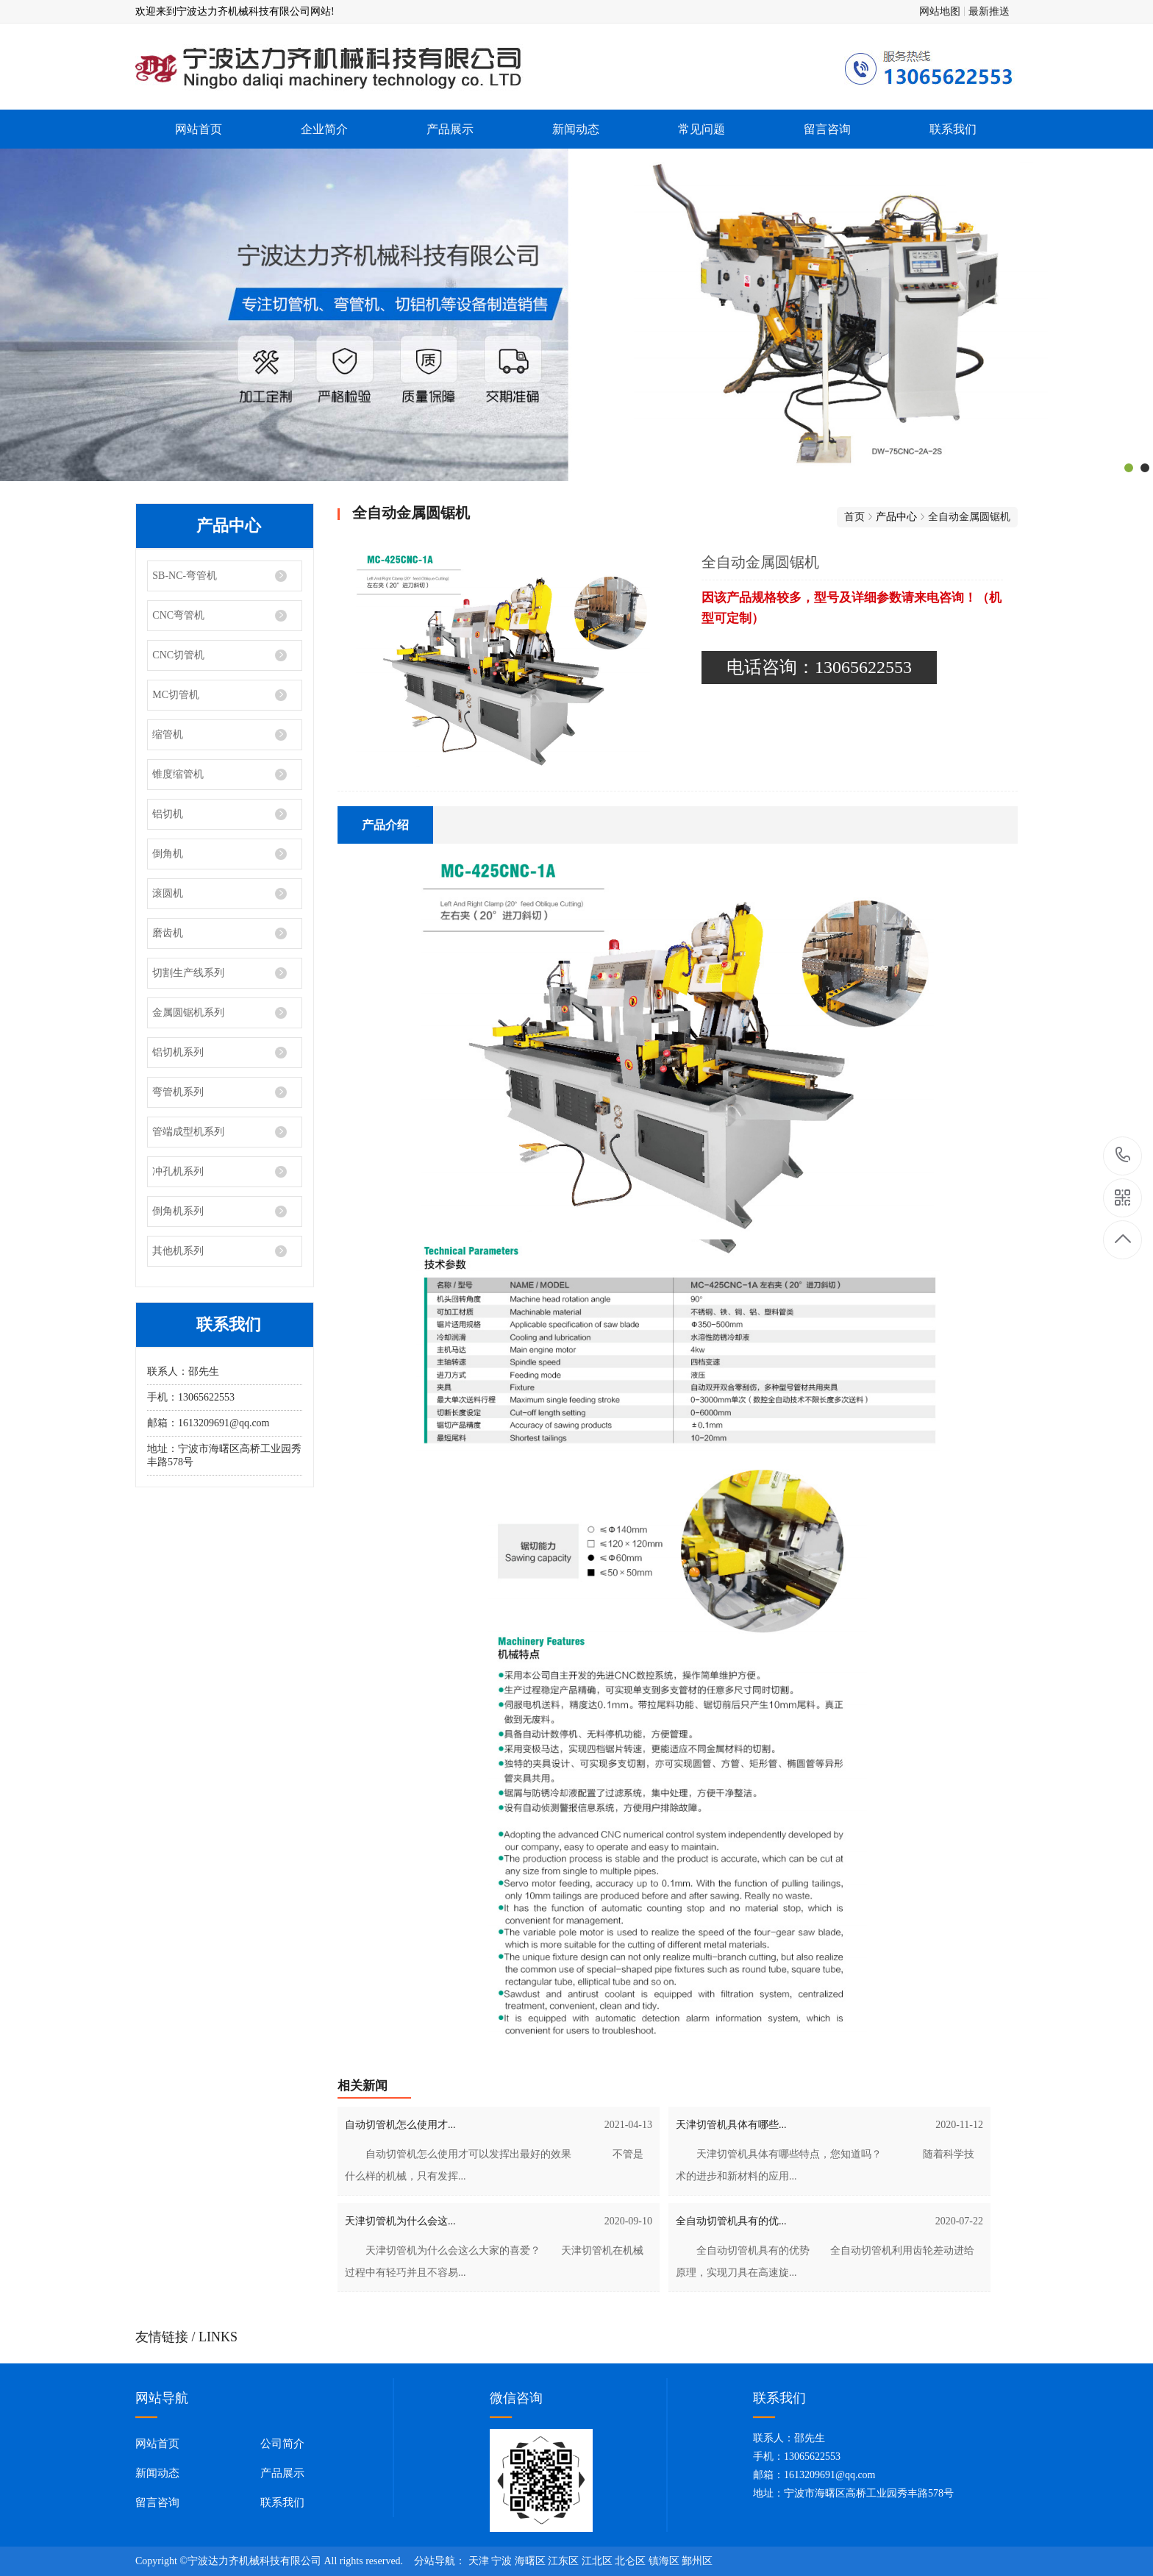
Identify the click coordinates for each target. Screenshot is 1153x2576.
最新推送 (989, 11)
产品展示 (450, 129)
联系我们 (953, 129)
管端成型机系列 (188, 1131)
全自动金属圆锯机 (969, 516)
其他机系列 (178, 1250)
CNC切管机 (178, 655)
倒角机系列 (178, 1211)
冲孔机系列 (178, 1171)
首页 (854, 516)
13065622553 (1123, 1155)
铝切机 (167, 813)
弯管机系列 (178, 1091)
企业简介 (324, 129)
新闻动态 (575, 129)
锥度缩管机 (178, 774)
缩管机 (167, 734)
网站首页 (198, 129)
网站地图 (939, 11)
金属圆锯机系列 (188, 1012)
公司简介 (282, 2443)
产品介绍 (385, 825)
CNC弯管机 (178, 615)
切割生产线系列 (188, 972)
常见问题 (701, 129)
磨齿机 (167, 933)
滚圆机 (167, 893)
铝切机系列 (178, 1052)
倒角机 (167, 853)
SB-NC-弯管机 (184, 575)
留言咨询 (827, 129)
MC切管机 (175, 694)
